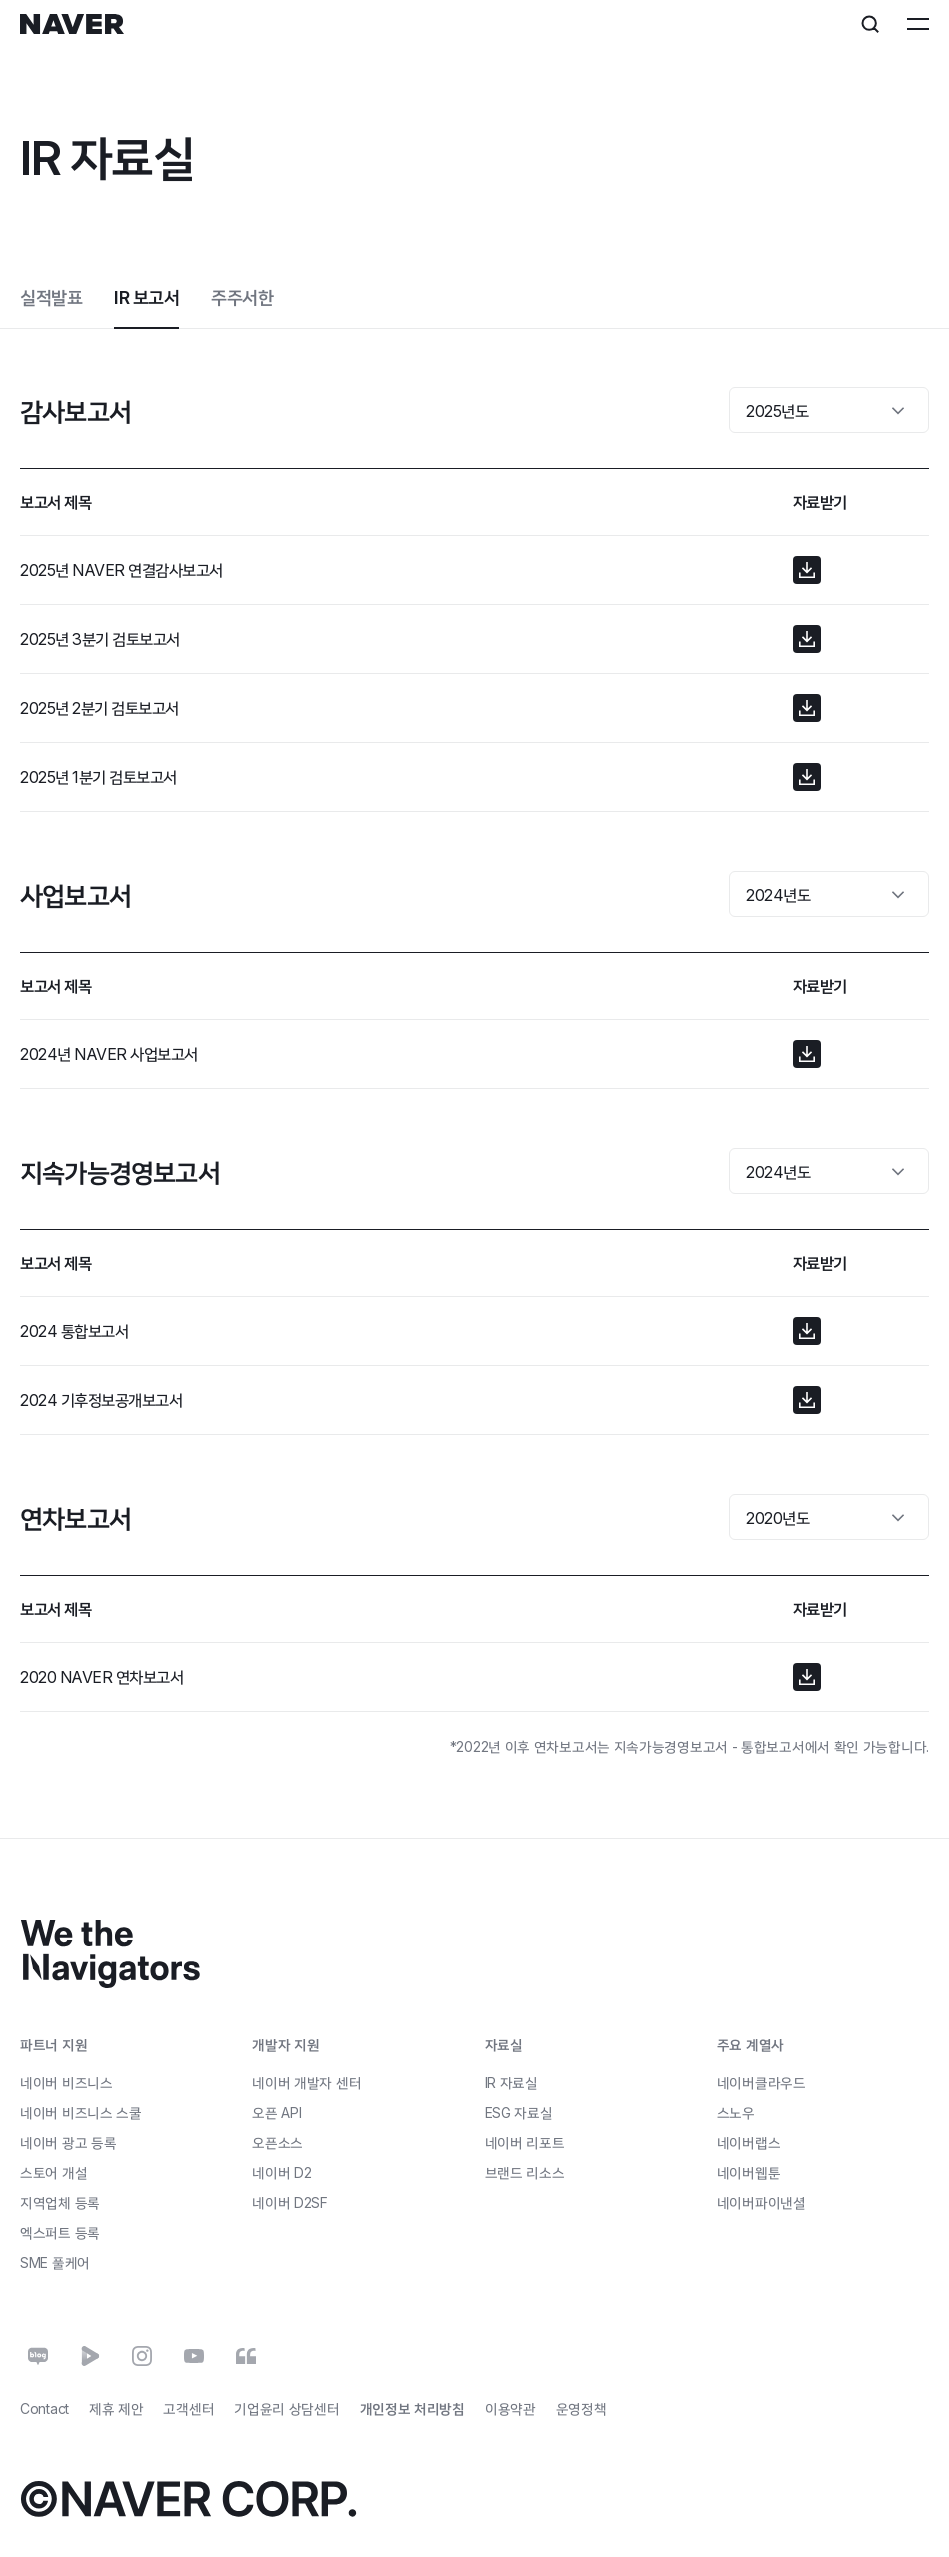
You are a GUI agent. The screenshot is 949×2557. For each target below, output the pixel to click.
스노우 (736, 2112)
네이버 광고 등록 (68, 2142)
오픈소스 (277, 2141)
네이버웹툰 (749, 2172)
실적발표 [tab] (51, 297)
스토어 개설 (53, 2171)
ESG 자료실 (519, 2112)
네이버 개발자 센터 (306, 2081)
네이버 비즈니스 (66, 2081)
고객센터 (188, 2408)
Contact (44, 2408)
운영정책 (581, 2408)
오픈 (276, 2111)
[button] (807, 570)
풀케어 (55, 2262)
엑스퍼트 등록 (60, 2231)
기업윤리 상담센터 (286, 2408)
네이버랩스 (749, 2142)
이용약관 (510, 2408)
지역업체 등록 (60, 2201)
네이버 (281, 2171)
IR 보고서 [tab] (146, 297)
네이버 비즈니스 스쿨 (81, 2111)
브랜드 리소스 (525, 2172)
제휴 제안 (116, 2408)
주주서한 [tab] (242, 297)
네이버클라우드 (761, 2082)
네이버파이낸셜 (761, 2202)
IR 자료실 (511, 2082)
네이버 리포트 (525, 2142)
